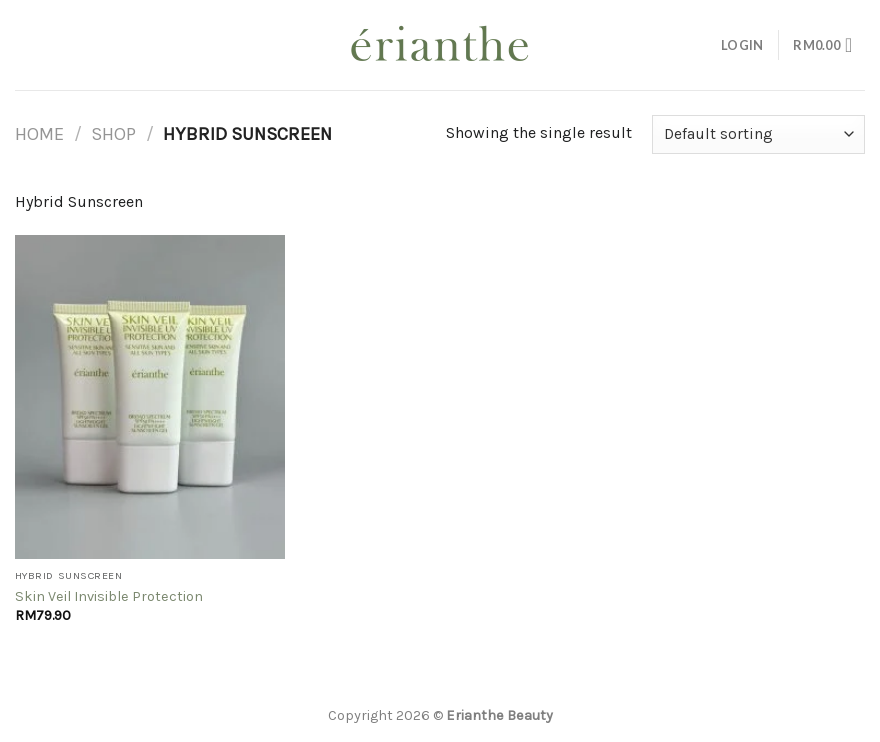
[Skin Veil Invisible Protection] (150, 397)
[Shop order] (758, 134)
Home (39, 134)
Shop (113, 134)
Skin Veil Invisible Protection (109, 596)
